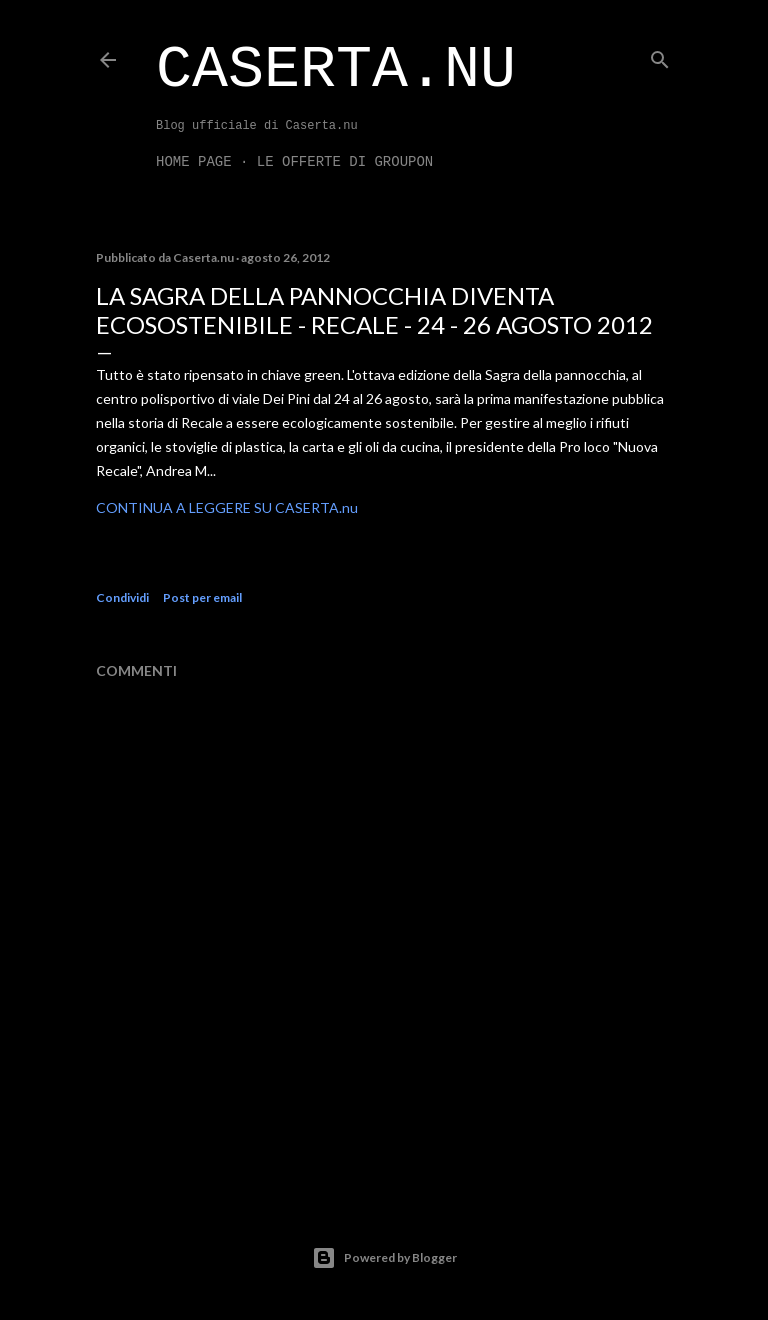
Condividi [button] (122, 597)
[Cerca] (660, 55)
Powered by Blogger (384, 1258)
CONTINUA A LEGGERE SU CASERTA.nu (227, 507)
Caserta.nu (336, 70)
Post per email (202, 597)
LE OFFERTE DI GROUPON (345, 162)
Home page (194, 162)
